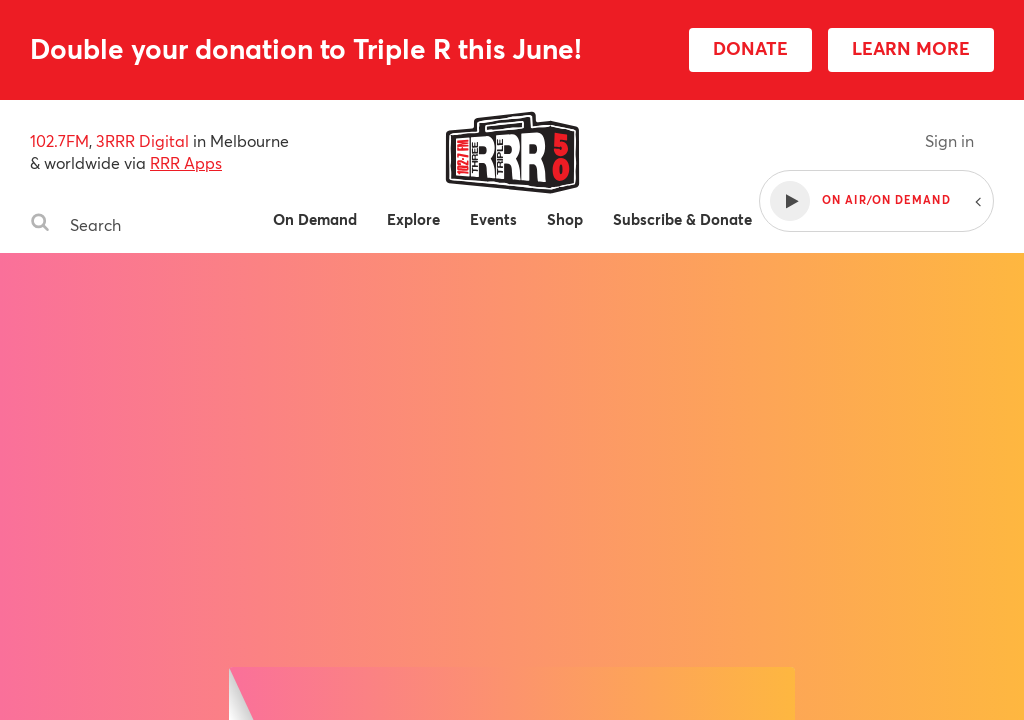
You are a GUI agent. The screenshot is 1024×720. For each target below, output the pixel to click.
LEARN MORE (911, 48)
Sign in (949, 140)
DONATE (750, 48)
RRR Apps (186, 162)
